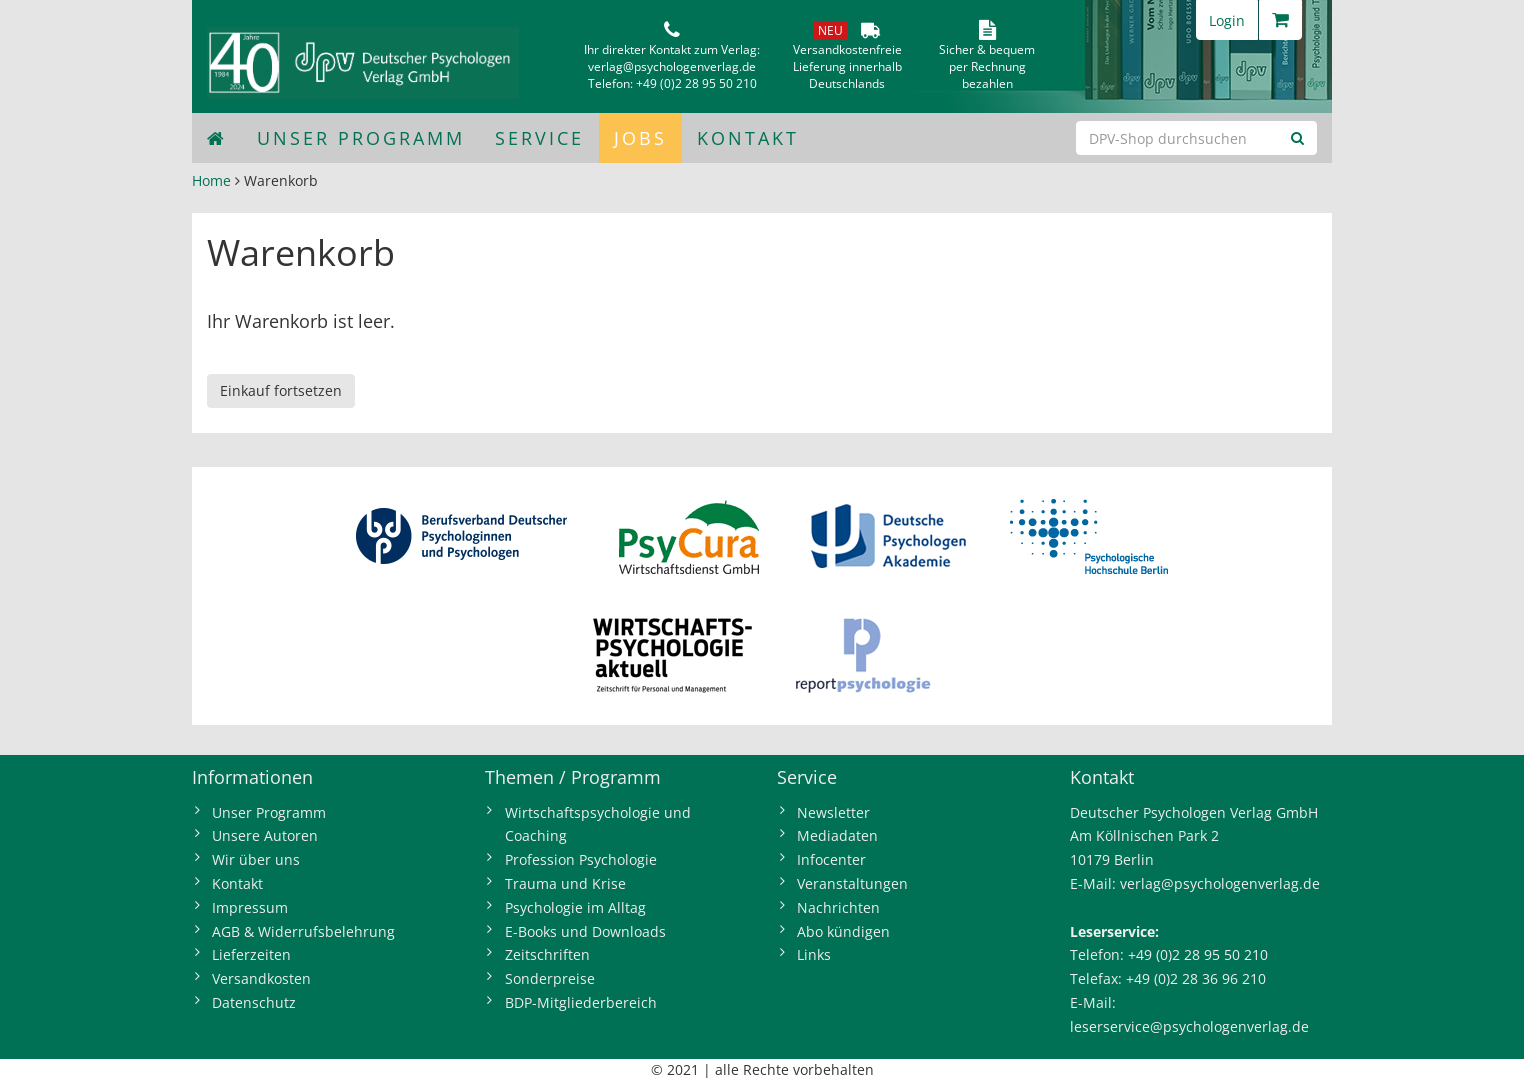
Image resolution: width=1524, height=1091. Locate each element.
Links (814, 954)
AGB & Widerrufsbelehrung (303, 931)
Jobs (640, 138)
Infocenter (831, 859)
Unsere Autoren (265, 835)
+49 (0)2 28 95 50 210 (696, 83)
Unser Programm (361, 138)
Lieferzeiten (251, 954)
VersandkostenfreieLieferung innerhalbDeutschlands (847, 66)
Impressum (250, 907)
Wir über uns (256, 859)
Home (211, 180)
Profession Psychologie (581, 859)
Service (539, 138)
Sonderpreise (550, 978)
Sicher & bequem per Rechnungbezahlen (987, 66)
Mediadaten (837, 835)
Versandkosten (261, 978)
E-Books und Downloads (585, 931)
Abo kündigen (843, 931)
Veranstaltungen (852, 883)
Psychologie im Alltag (575, 907)
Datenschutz (254, 1002)
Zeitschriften (547, 954)
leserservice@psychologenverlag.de (1189, 1026)
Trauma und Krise (565, 883)
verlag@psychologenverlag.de (672, 66)
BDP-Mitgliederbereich (581, 1002)
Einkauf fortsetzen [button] (281, 390)
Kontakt (748, 138)
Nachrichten (838, 907)
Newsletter (833, 812)
